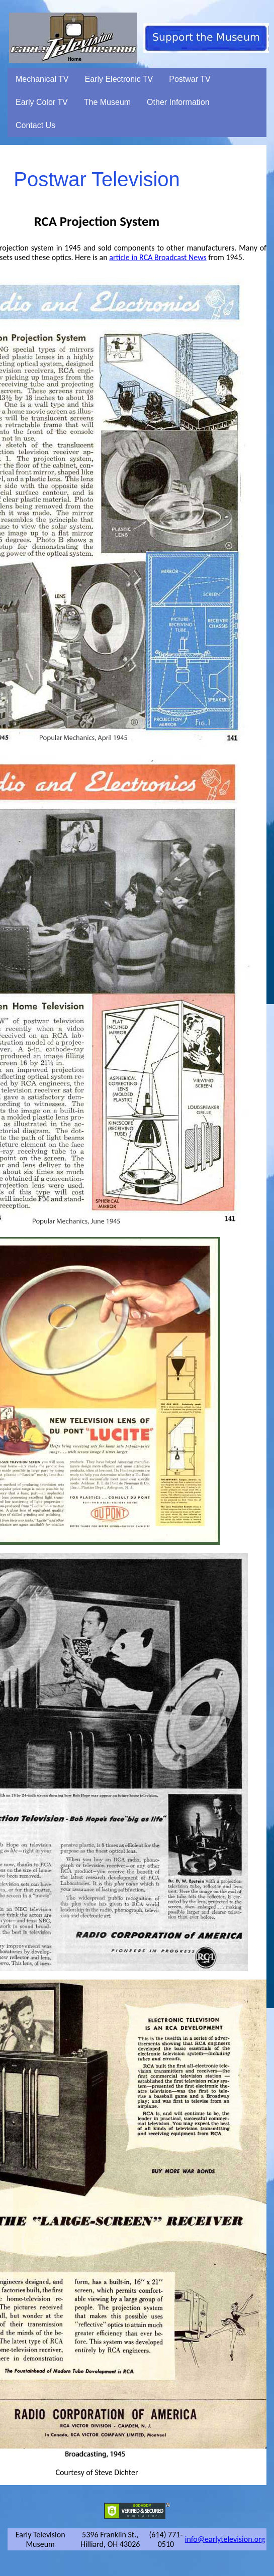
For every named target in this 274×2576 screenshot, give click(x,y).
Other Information (178, 102)
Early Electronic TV (119, 79)
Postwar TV (189, 79)
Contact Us (35, 125)
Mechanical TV (42, 79)
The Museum (107, 102)
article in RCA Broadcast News (157, 257)
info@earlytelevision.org (225, 2539)
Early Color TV (42, 102)
